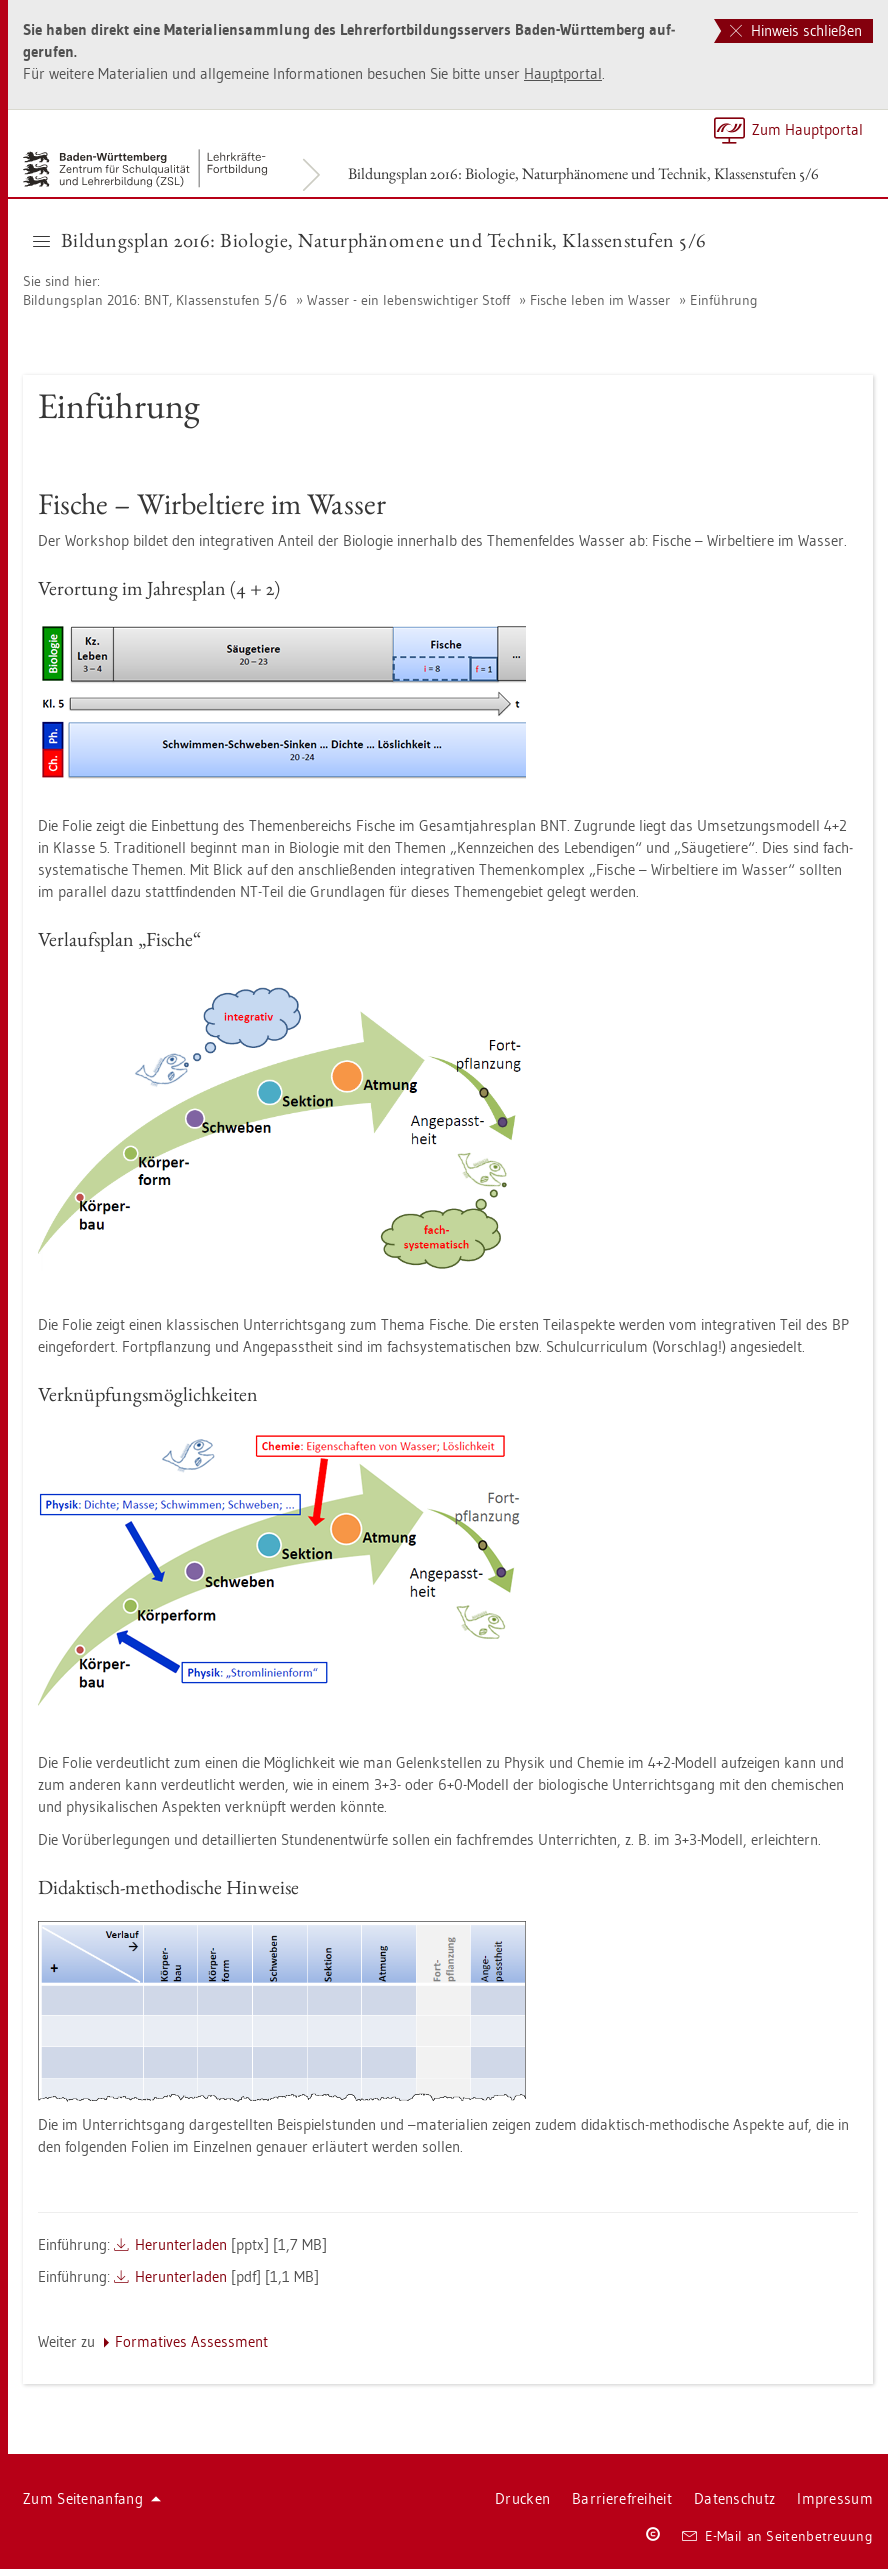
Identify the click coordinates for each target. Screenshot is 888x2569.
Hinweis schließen (796, 30)
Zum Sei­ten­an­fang (92, 2498)
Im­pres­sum (835, 2498)
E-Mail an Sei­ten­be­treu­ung (777, 2536)
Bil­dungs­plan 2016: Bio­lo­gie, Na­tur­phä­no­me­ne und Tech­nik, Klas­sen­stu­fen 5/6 (583, 173)
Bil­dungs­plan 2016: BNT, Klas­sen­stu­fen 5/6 (155, 300)
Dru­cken (522, 2498)
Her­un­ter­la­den (181, 2244)
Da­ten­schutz (734, 2498)
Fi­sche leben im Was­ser (600, 300)
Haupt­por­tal (563, 73)
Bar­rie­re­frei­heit (622, 2498)
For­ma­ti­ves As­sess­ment (191, 2341)
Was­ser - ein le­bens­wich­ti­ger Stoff (408, 300)
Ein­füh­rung (724, 300)
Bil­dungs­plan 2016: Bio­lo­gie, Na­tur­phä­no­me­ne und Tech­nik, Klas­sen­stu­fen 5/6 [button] (370, 240)
